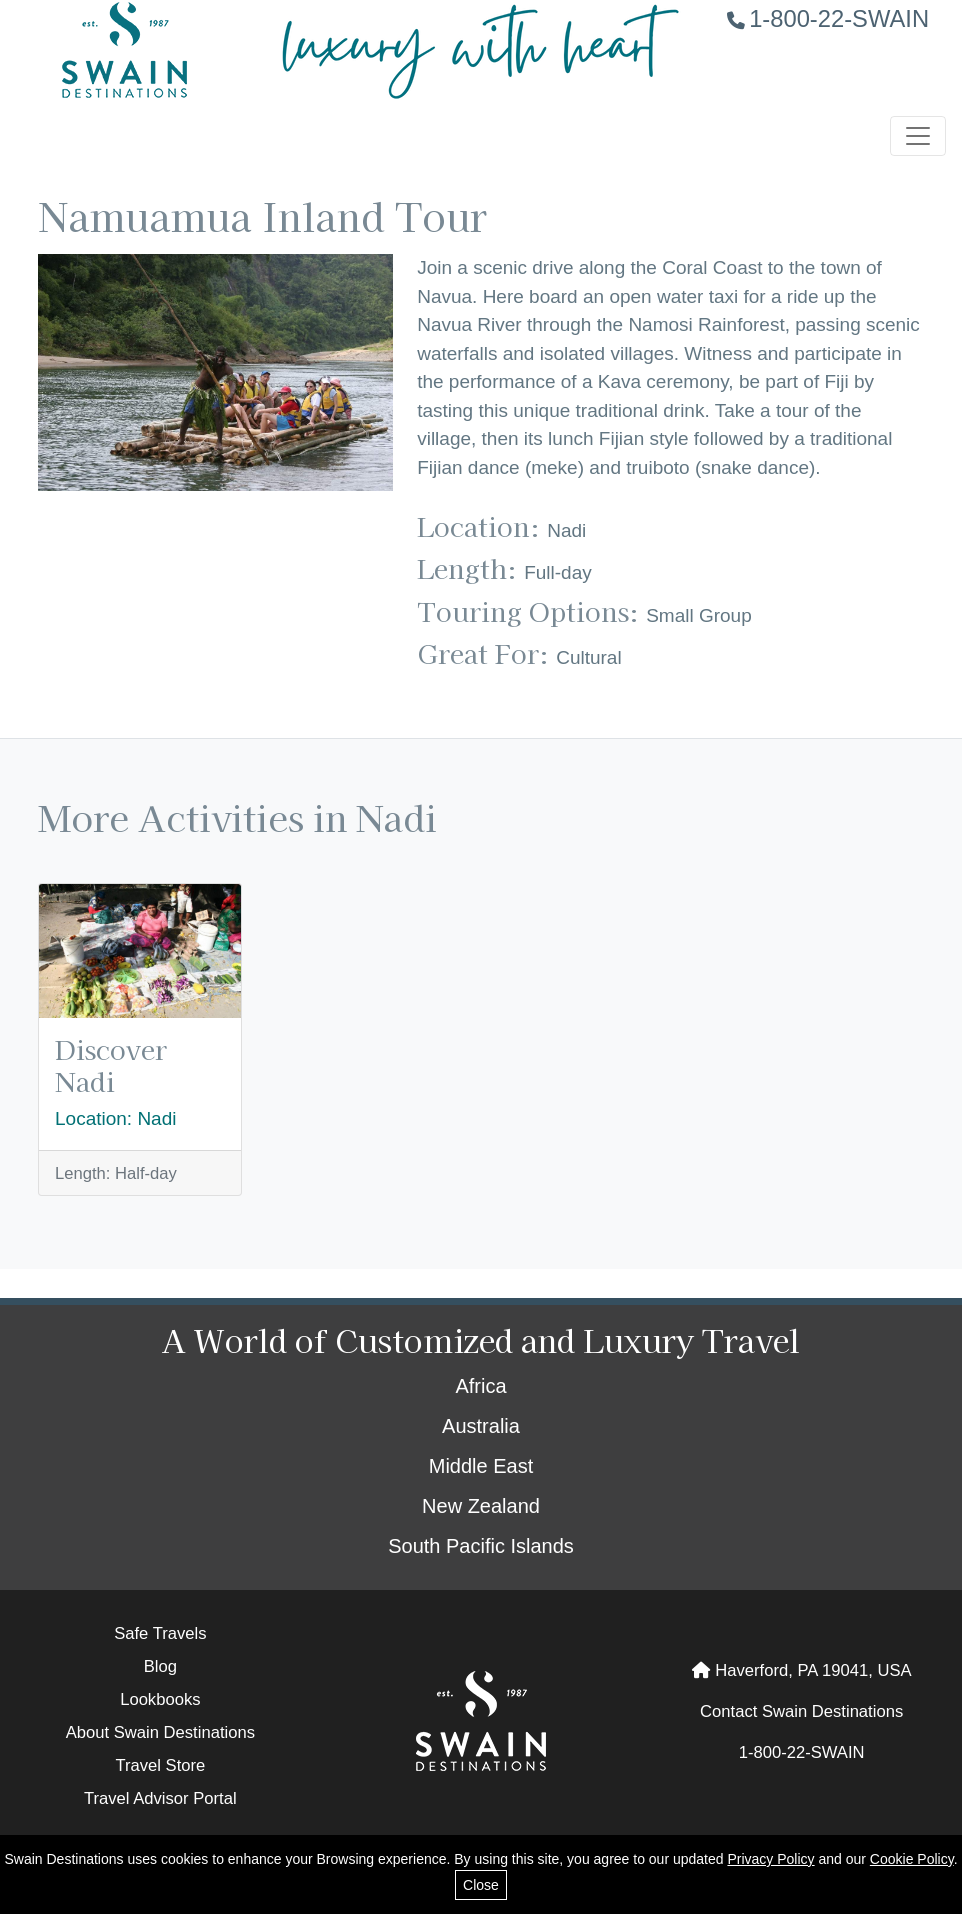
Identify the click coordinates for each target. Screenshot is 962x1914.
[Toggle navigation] (918, 136)
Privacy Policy (770, 1859)
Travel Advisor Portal (160, 1798)
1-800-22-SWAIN (828, 18)
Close (481, 1885)
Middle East (481, 1466)
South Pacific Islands (481, 1546)
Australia (481, 1426)
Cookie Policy (912, 1859)
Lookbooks (160, 1699)
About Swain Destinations (160, 1732)
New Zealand (481, 1506)
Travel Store (160, 1765)
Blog (160, 1666)
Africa (480, 1386)
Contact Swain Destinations (801, 1711)
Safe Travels (160, 1633)
